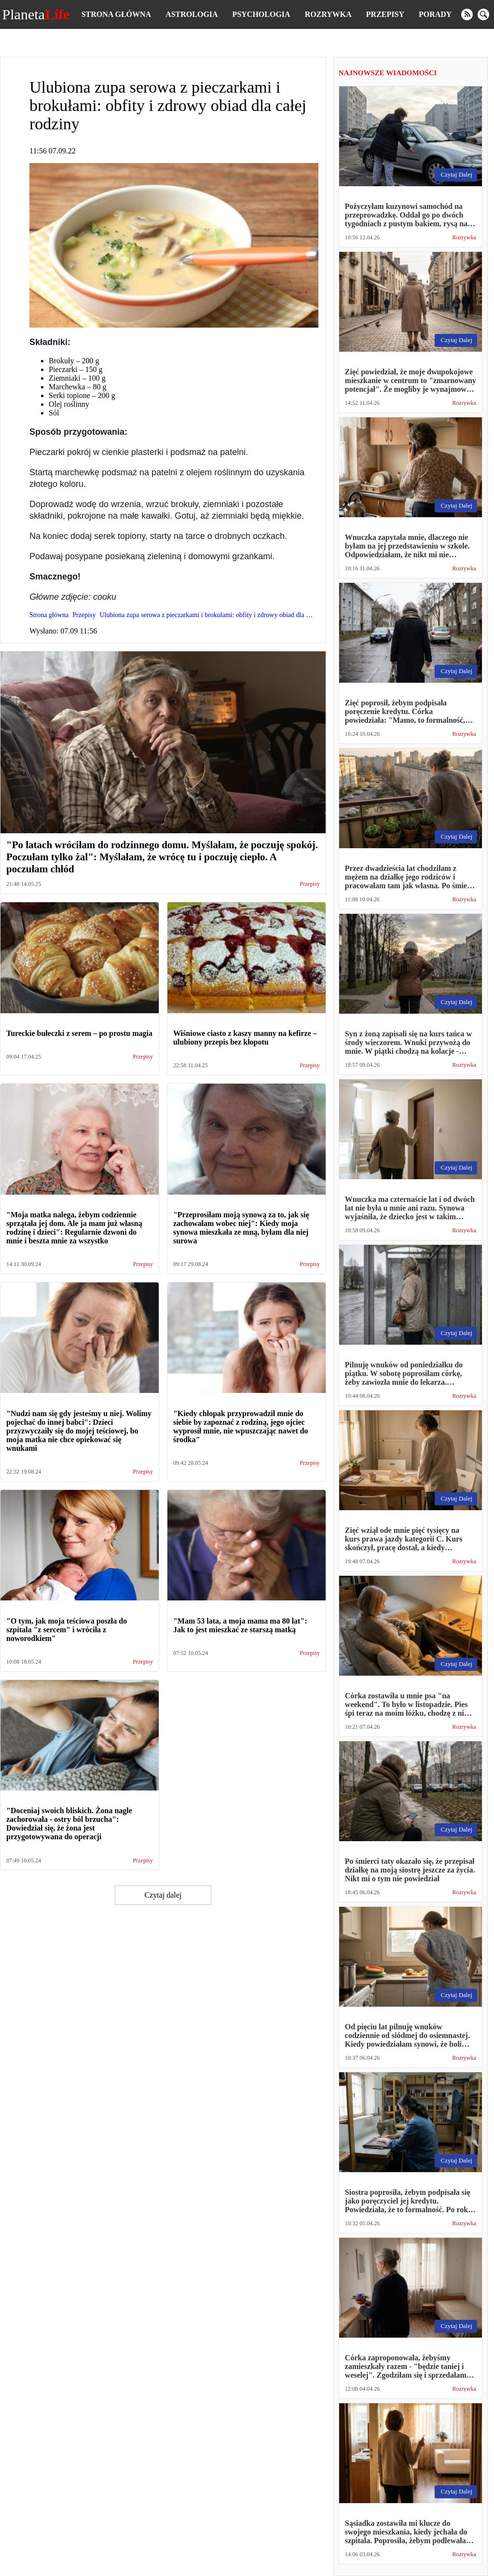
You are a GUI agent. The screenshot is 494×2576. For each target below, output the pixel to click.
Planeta (36, 14)
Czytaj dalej (162, 1895)
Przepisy (385, 14)
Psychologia (261, 14)
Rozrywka (328, 14)
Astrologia (191, 14)
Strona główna (116, 14)
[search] (483, 14)
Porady (435, 14)
